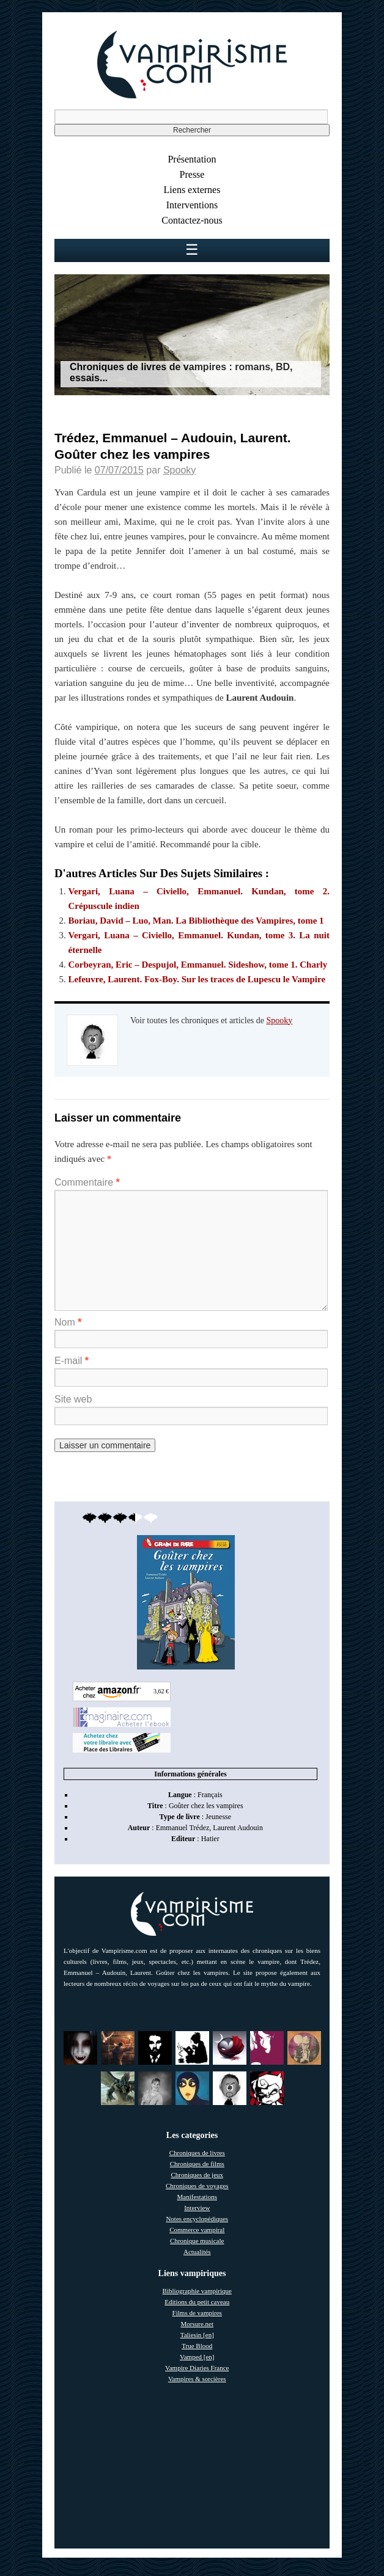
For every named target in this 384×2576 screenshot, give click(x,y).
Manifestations (197, 2196)
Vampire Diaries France (197, 2367)
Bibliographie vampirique (197, 2290)
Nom (67, 1322)
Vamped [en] (197, 2356)
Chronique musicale (197, 2240)
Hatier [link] (210, 1838)
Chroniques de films (197, 2163)
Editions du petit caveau (196, 2301)
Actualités (197, 2251)
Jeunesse (218, 1816)
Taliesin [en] (197, 2334)
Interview (197, 2207)
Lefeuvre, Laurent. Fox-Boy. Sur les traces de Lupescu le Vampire (197, 979)
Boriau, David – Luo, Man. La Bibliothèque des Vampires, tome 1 (196, 920)
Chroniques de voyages (197, 2185)
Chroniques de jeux (197, 2174)
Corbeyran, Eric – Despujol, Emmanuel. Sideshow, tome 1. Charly (198, 964)
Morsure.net (197, 2323)
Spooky (179, 470)
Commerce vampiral (196, 2229)
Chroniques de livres (197, 2152)
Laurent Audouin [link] (238, 1827)
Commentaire (87, 1182)
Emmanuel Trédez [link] (183, 1827)
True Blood (197, 2345)
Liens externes (192, 189)
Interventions (192, 205)
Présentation (192, 159)
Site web (73, 1399)
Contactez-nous (192, 220)
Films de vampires (197, 2312)
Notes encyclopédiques (197, 2218)
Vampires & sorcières (197, 2378)
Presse (192, 174)
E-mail (71, 1361)
